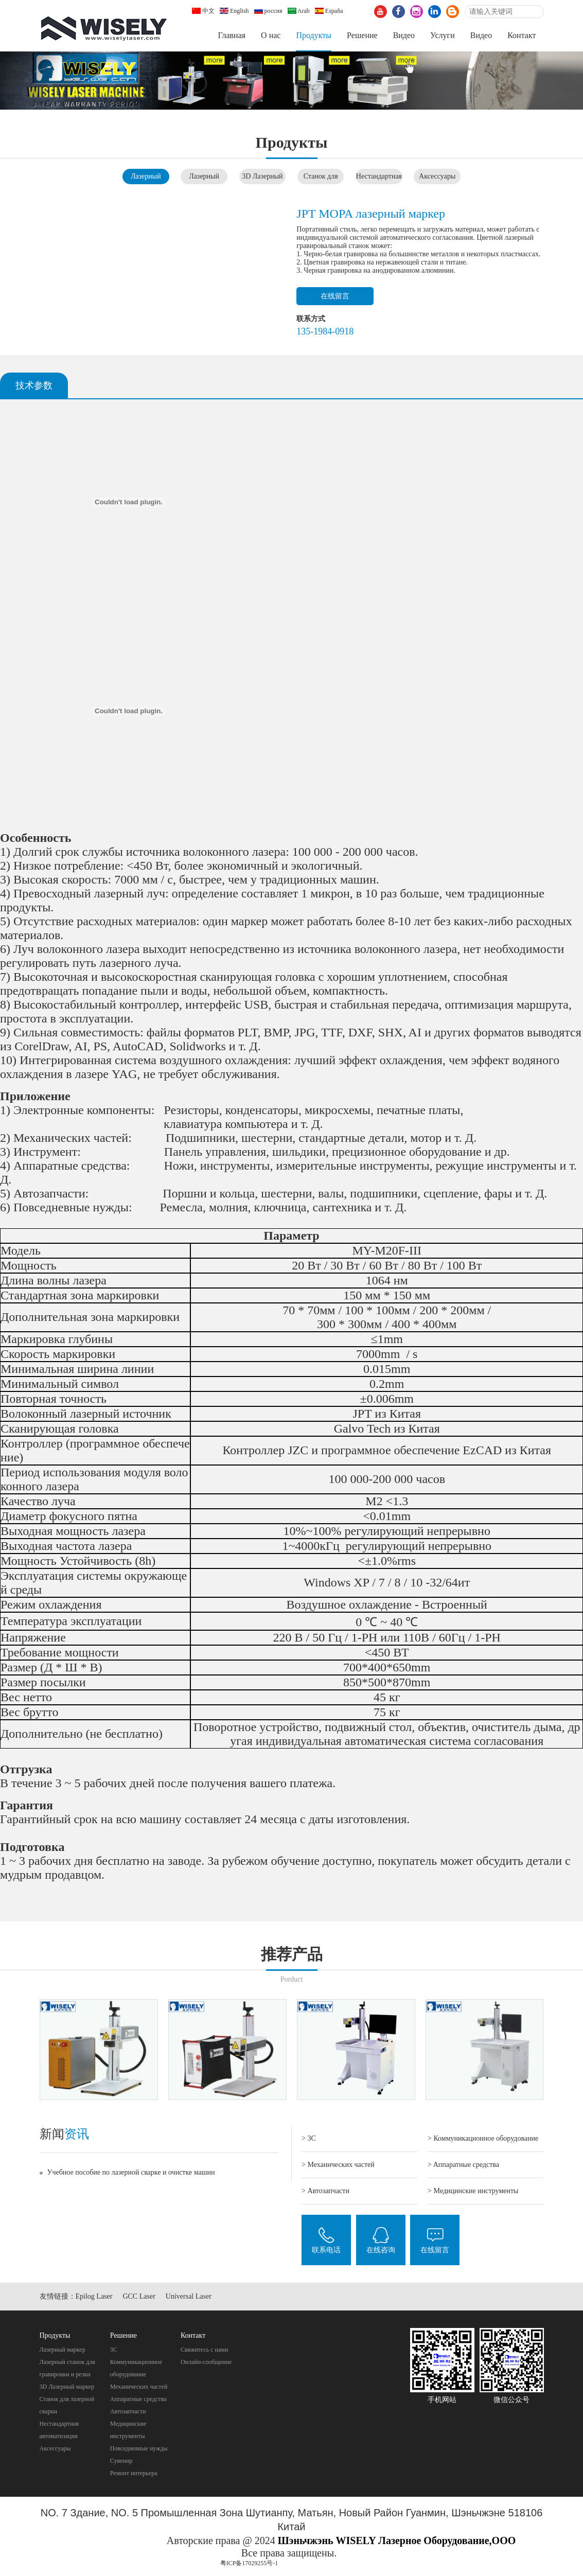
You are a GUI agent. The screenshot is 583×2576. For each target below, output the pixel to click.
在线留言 (335, 296)
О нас (270, 35)
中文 (203, 10)
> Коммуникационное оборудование (483, 2138)
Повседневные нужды (139, 2448)
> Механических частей (338, 2164)
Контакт (521, 35)
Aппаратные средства (138, 2399)
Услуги (442, 35)
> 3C (309, 2138)
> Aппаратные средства (463, 2164)
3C (113, 2349)
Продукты (313, 35)
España (329, 10)
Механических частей (139, 2386)
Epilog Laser (94, 2296)
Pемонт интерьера (133, 2473)
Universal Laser (188, 2296)
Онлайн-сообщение (206, 2362)
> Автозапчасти (325, 2191)
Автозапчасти (128, 2411)
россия (268, 10)
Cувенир (121, 2460)
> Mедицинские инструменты (473, 2191)
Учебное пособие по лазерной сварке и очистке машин (131, 2172)
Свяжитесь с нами (204, 2349)
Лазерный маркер (62, 2349)
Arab (299, 10)
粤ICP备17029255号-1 (249, 2563)
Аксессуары (437, 176)
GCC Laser (138, 2296)
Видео (404, 35)
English (234, 10)
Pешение (362, 35)
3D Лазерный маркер (67, 2386)
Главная (231, 35)
